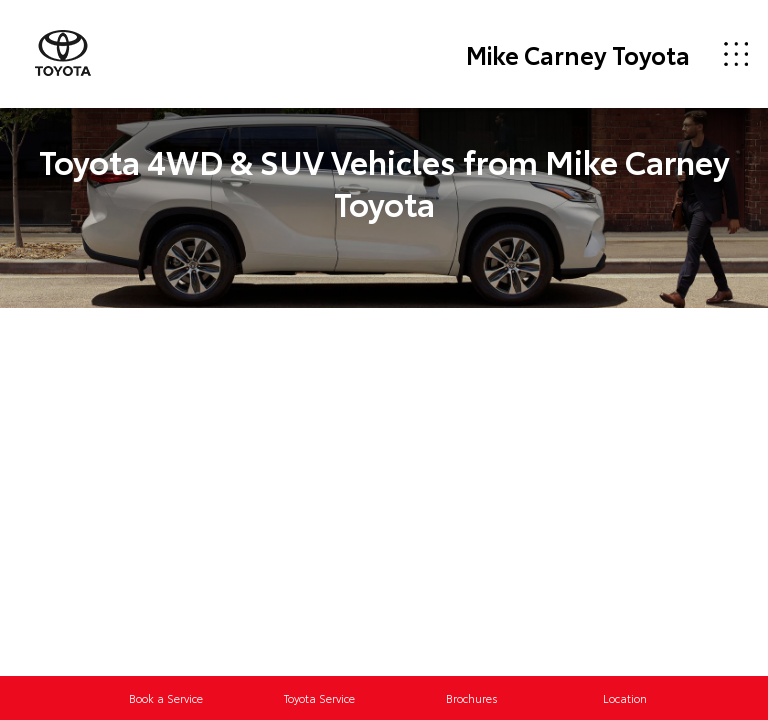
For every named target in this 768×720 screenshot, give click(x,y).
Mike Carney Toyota (578, 54)
